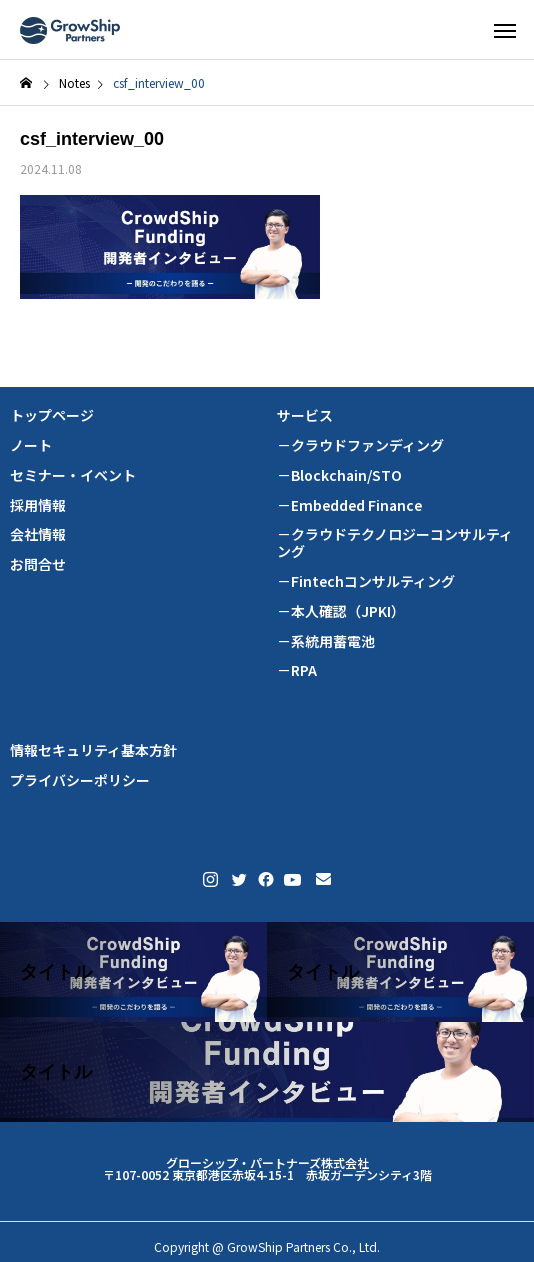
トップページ (52, 415)
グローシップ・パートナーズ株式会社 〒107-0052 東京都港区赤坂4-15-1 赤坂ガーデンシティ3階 (267, 1168)
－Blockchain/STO (339, 475)
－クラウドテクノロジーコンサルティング (395, 543)
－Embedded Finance (349, 505)
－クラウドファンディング (360, 445)
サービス (305, 415)
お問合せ (38, 564)
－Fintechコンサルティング (366, 581)
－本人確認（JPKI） (341, 611)
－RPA (297, 670)
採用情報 (38, 505)
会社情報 (38, 534)
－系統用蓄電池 (326, 641)
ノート (31, 445)
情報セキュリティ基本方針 (93, 750)
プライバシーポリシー (80, 780)
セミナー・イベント (73, 475)
